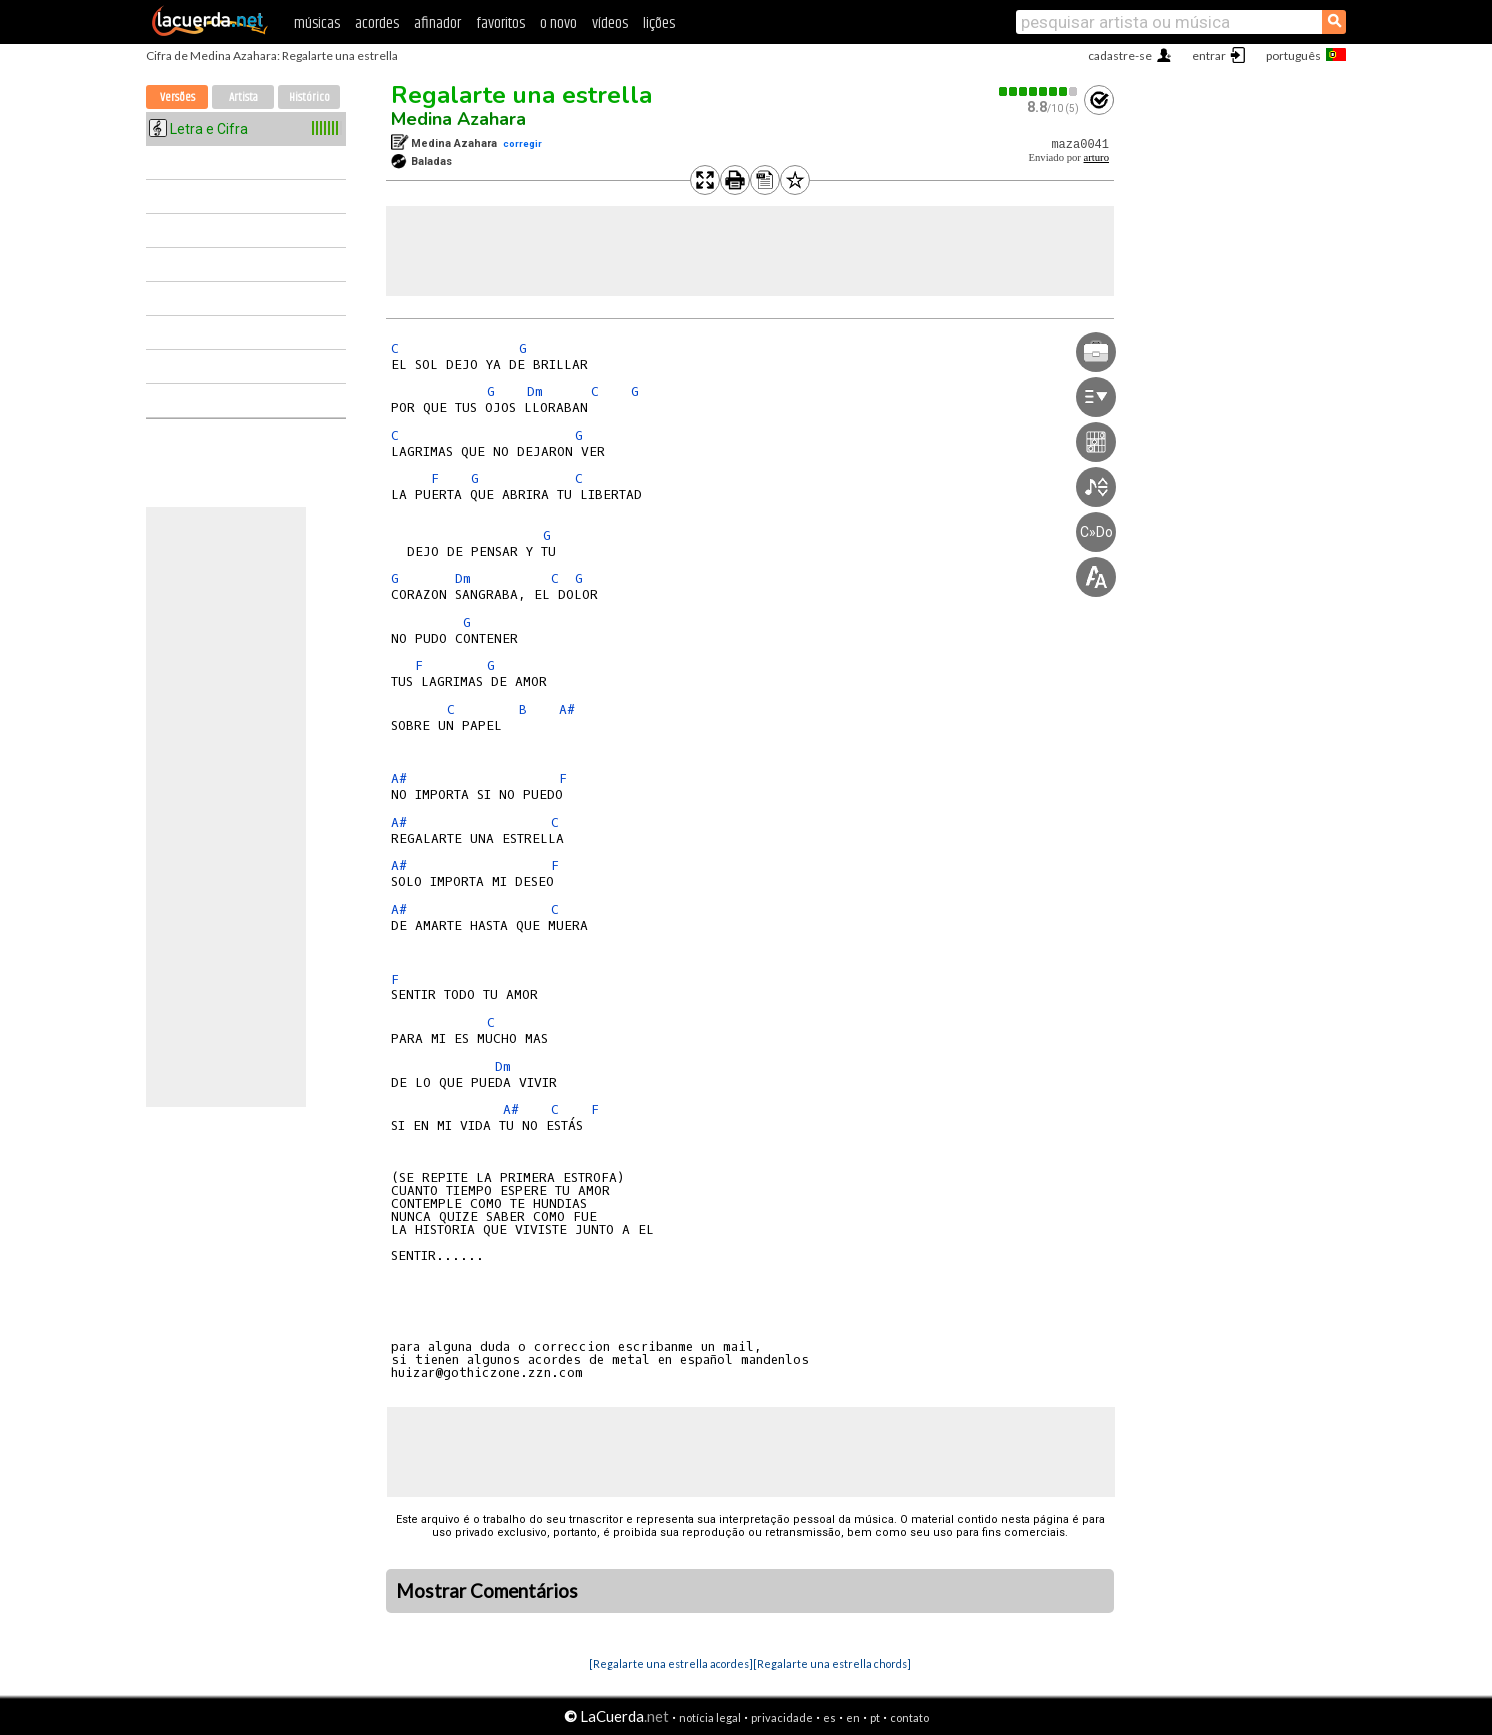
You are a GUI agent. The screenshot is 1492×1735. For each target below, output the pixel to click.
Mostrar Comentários (487, 1591)
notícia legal (710, 1717)
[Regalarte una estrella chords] (832, 1663)
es (829, 1717)
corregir (522, 143)
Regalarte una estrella (521, 95)
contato (909, 1717)
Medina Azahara (458, 119)
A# (567, 709)
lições (659, 23)
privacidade (782, 1717)
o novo (558, 23)
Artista (243, 97)
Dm (535, 391)
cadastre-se (1120, 55)
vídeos (610, 23)
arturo (1096, 157)
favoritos (500, 23)
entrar (1209, 55)
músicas (317, 23)
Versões (177, 97)
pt (875, 1717)
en (853, 1717)
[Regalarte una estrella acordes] (671, 1663)
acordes (377, 23)
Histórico (309, 97)
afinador (437, 23)
